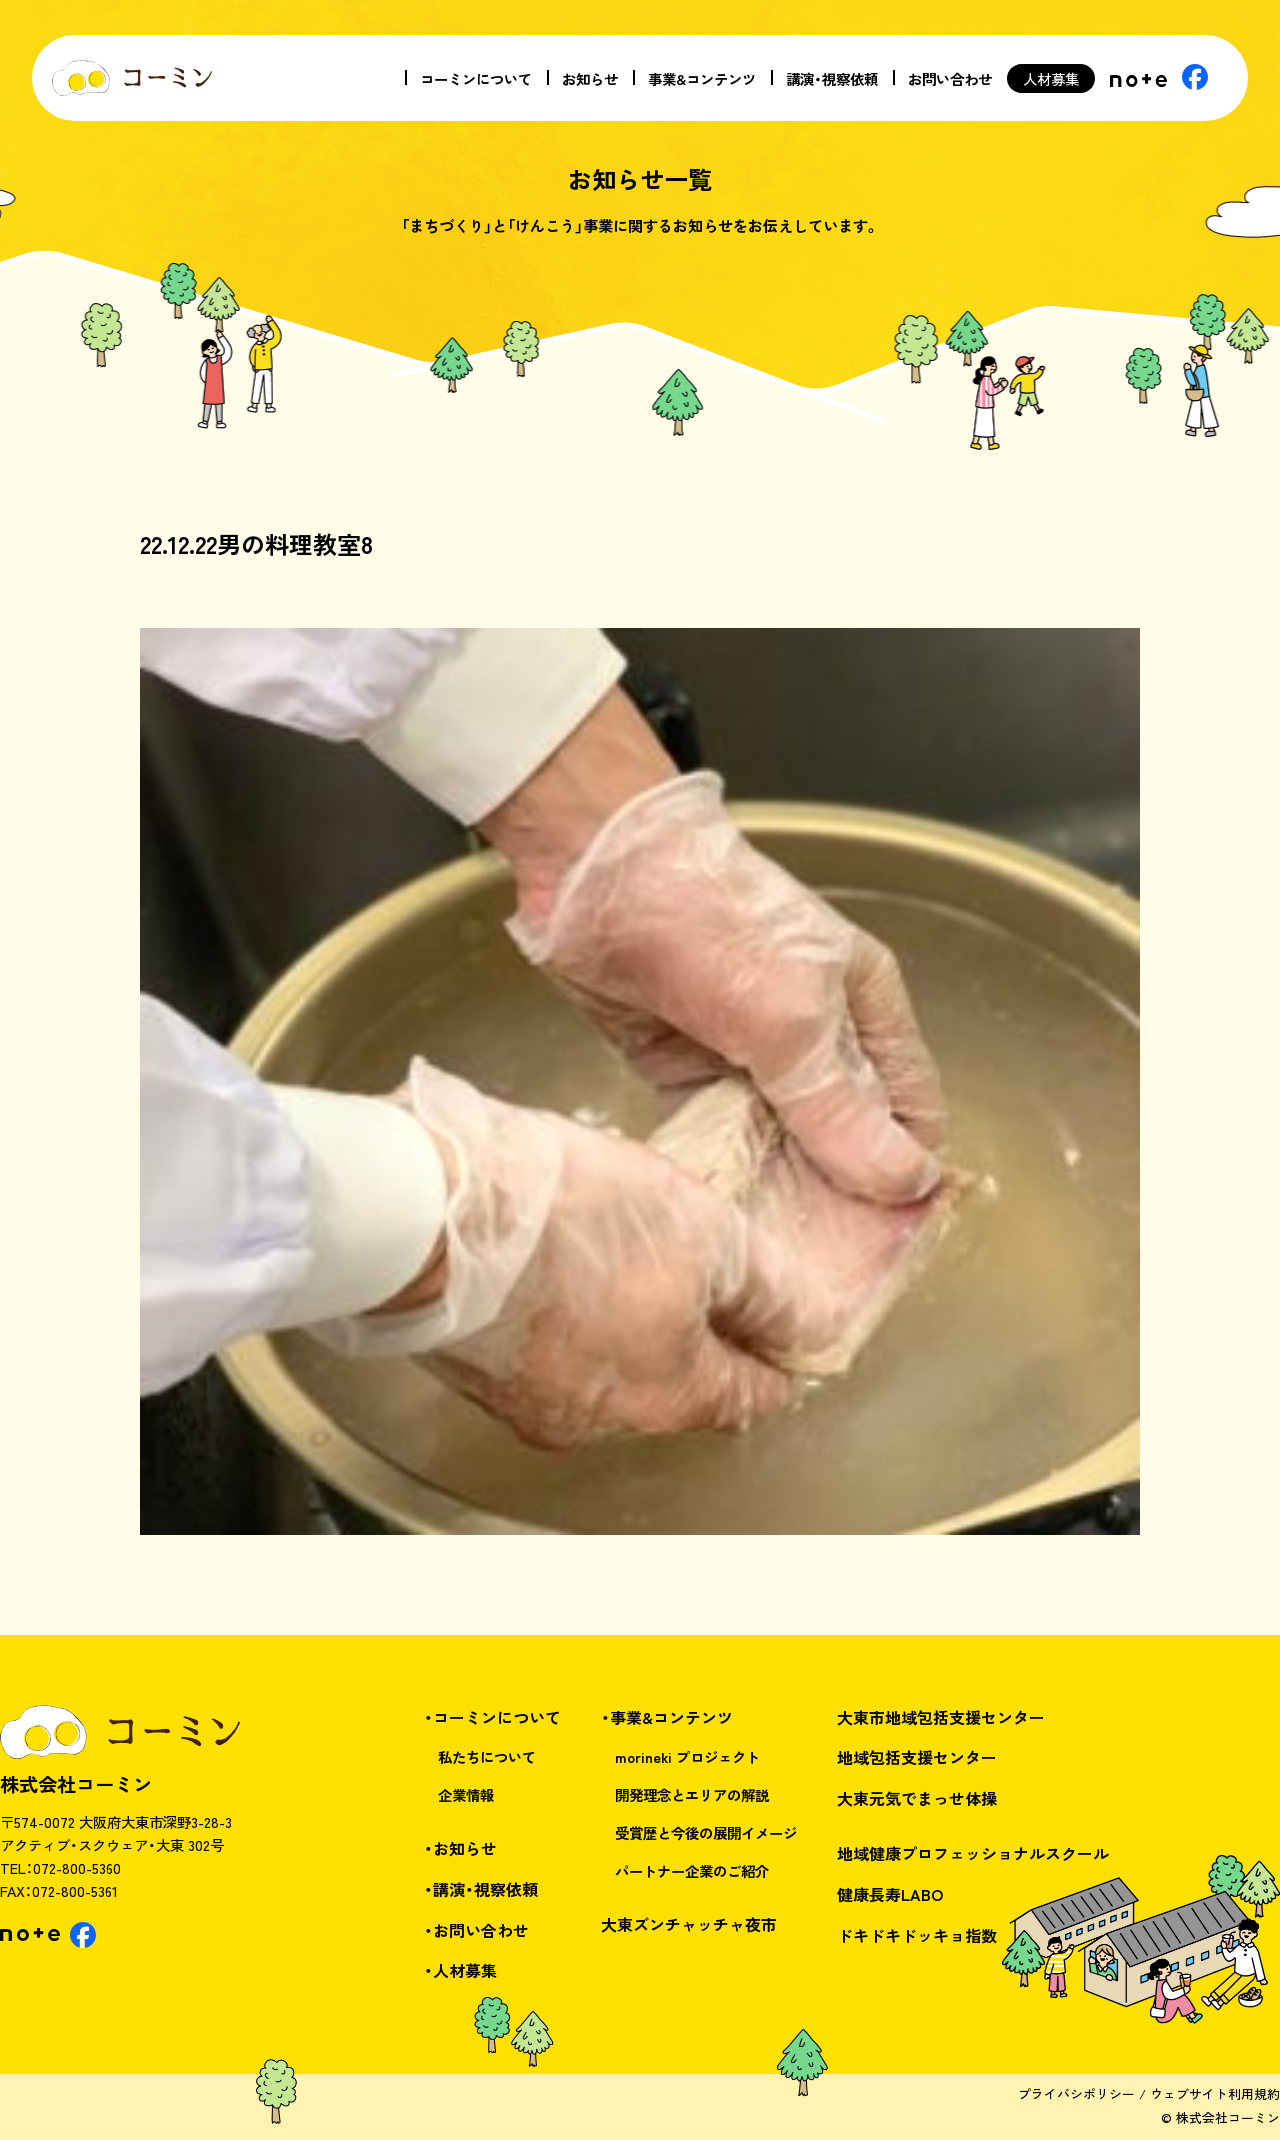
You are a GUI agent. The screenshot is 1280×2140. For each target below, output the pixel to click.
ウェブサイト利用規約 (1215, 2093)
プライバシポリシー (1076, 2093)
